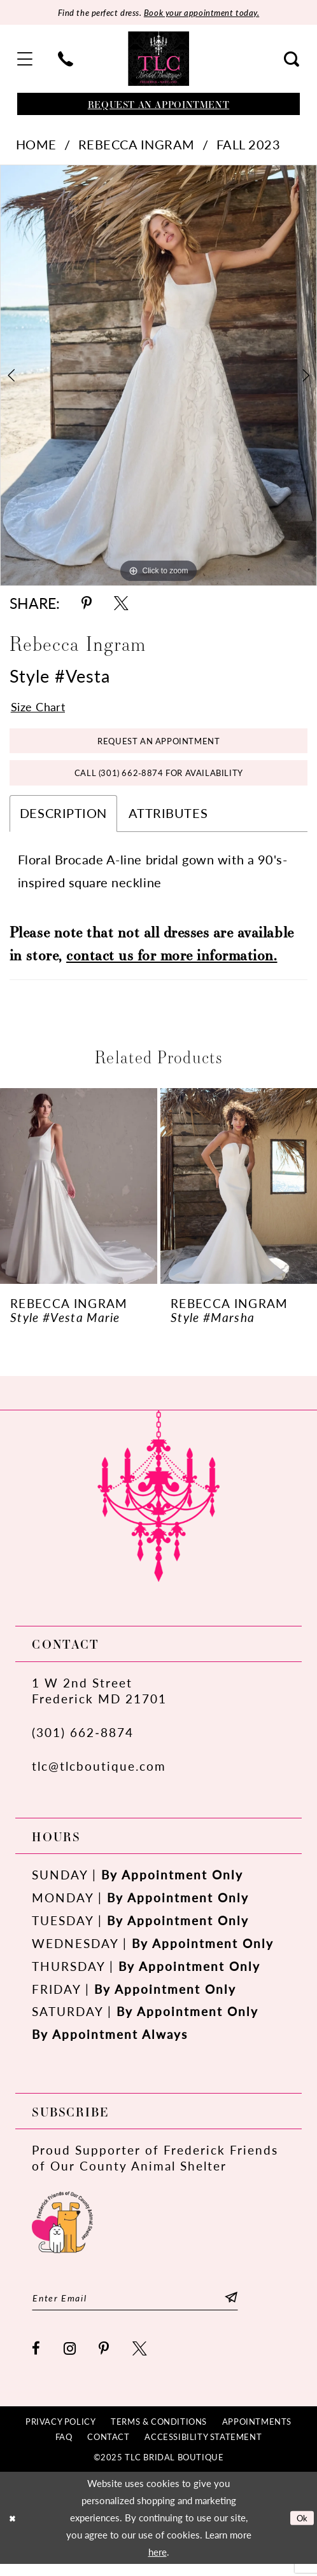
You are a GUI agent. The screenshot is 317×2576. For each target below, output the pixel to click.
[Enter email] (146, 2308)
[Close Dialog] (14, 2530)
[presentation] (78, 1195)
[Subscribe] (253, 2308)
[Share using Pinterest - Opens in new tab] (86, 604)
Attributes (168, 823)
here (157, 2563)
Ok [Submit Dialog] (300, 2529)
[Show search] (292, 60)
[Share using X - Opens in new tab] (121, 604)
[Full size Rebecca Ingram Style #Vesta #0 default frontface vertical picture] (158, 377)
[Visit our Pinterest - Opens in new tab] (104, 2361)
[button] (25, 60)
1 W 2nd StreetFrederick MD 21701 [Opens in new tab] (99, 1700)
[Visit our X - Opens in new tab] (140, 2361)
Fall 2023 (248, 145)
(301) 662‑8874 (82, 1741)
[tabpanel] (158, 377)
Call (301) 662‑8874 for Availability (158, 781)
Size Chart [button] (41, 709)
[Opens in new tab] (62, 2230)
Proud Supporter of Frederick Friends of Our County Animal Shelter (155, 2167)
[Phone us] (66, 60)
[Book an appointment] (158, 104)
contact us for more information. (171, 964)
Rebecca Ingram (136, 145)
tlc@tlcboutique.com (99, 1775)
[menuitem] (25, 60)
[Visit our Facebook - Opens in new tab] (36, 2361)
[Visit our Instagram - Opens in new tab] (70, 2361)
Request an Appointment (158, 745)
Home (36, 145)
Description (63, 823)
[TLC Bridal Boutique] (158, 60)
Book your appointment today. (207, 12)
